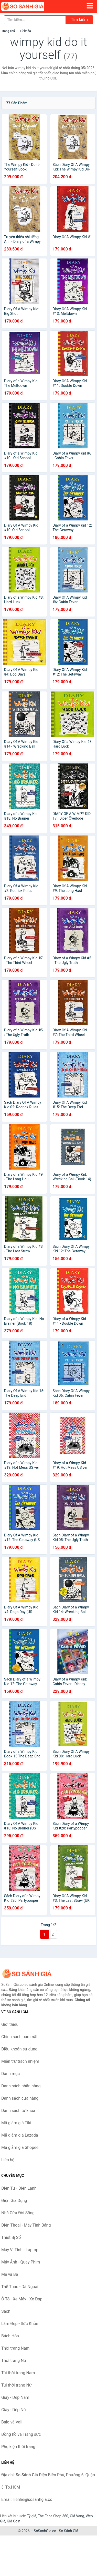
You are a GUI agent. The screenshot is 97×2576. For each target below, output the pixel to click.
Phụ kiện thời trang (18, 2446)
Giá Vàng (77, 2516)
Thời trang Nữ (13, 2360)
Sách (5, 2311)
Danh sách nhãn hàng (20, 2086)
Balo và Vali (11, 2422)
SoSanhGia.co (45, 2531)
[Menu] (90, 6)
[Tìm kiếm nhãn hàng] (35, 19)
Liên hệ (7, 2159)
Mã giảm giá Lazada (19, 2135)
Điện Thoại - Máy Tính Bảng (26, 2225)
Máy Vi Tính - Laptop (19, 2249)
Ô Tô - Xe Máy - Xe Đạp (21, 2299)
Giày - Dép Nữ (13, 2409)
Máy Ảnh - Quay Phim (20, 2262)
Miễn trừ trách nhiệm (20, 2061)
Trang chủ (8, 31)
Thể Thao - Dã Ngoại (19, 2286)
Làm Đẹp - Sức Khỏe (19, 2323)
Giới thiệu (9, 2024)
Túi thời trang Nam (18, 2372)
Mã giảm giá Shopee (19, 2147)
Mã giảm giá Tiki (16, 2122)
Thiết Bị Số (11, 2237)
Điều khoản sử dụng (19, 2049)
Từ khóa (25, 31)
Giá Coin (13, 2521)
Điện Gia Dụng (14, 2200)
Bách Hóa (10, 2335)
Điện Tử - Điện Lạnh (19, 2188)
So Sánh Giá (68, 2531)
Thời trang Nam (15, 2348)
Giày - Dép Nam (15, 2397)
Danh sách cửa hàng (19, 2098)
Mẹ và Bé (9, 2274)
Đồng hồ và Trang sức (21, 2434)
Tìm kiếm (79, 19)
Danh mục (10, 2073)
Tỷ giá (31, 2516)
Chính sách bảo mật (19, 2036)
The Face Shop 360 (53, 2516)
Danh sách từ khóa (18, 2110)
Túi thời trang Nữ (16, 2385)
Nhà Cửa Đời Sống (18, 2212)
